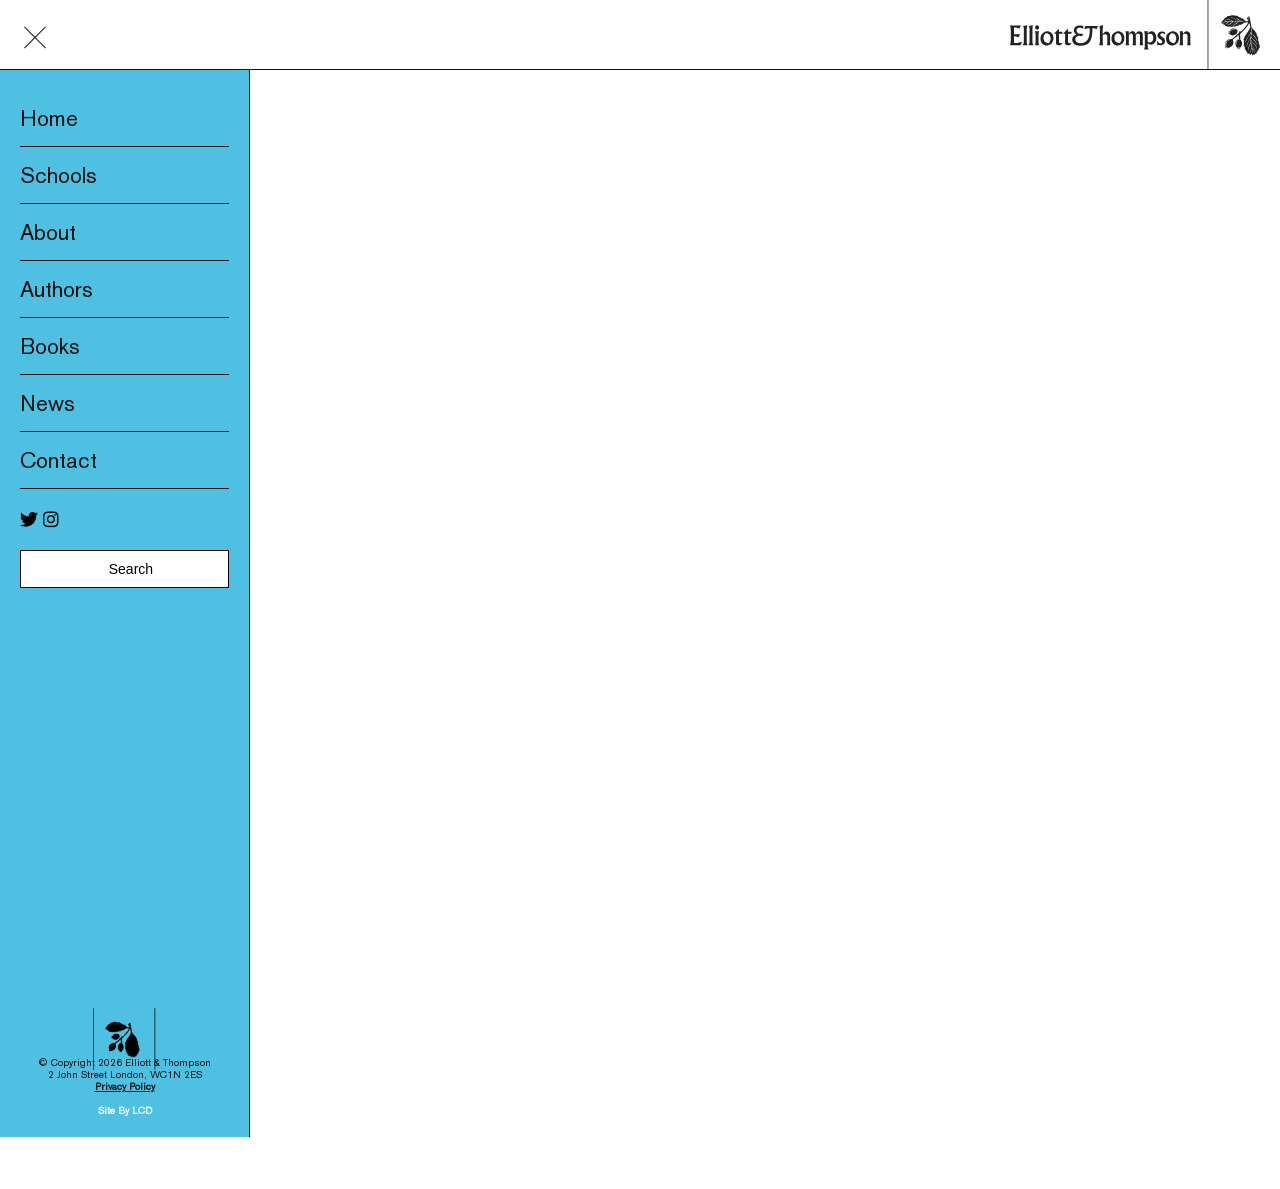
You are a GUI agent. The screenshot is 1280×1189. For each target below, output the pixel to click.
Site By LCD (125, 1074)
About (48, 232)
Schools (58, 175)
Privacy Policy (125, 1050)
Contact (58, 460)
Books (50, 346)
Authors (56, 289)
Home (49, 118)
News (47, 403)
